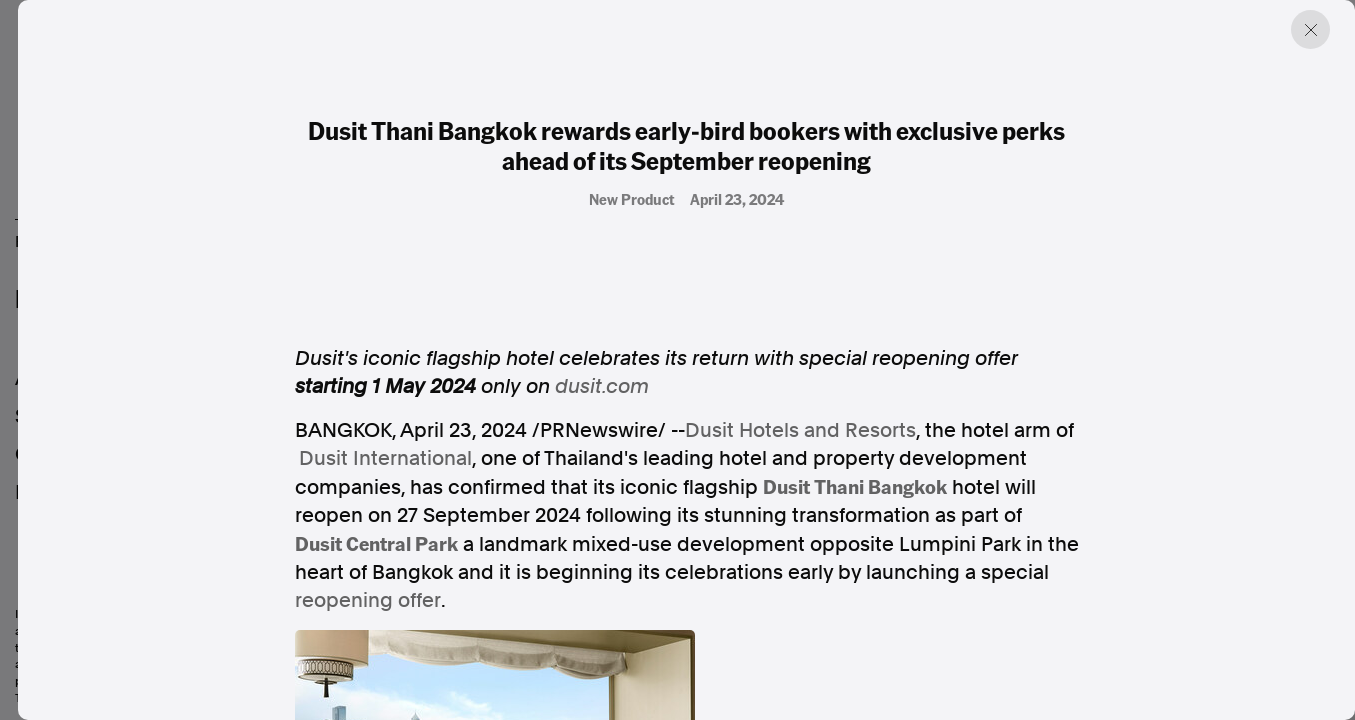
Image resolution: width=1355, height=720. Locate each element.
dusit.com (602, 386)
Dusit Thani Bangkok (855, 486)
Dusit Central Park (376, 543)
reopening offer (368, 600)
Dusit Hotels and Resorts (800, 430)
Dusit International (385, 458)
